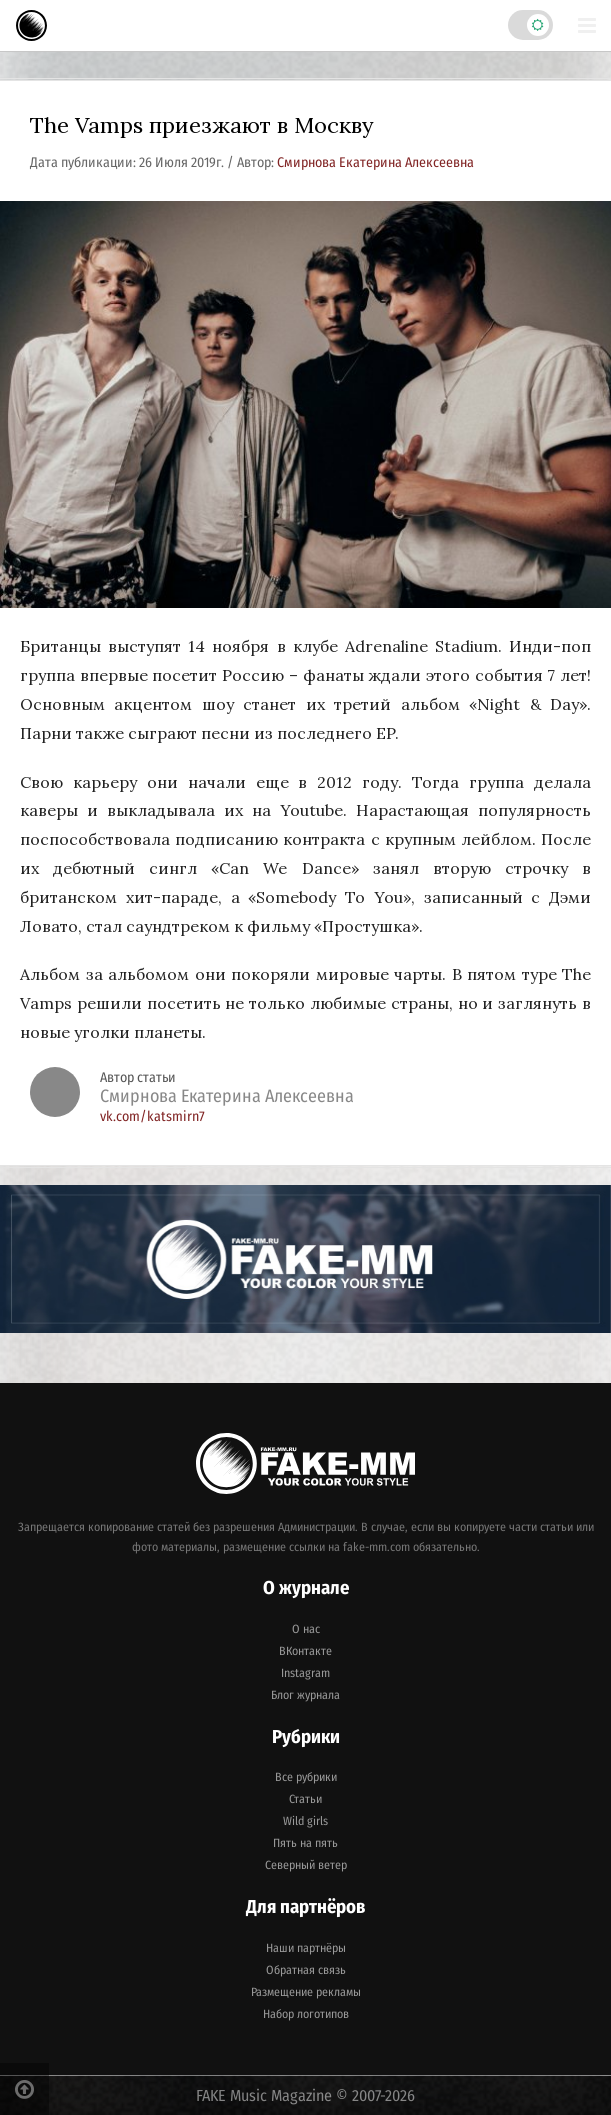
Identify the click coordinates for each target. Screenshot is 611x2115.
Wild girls (305, 1821)
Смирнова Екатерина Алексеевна (375, 162)
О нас (306, 1629)
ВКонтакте (305, 1651)
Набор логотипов (306, 2014)
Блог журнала (305, 1695)
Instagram (305, 1673)
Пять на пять (305, 1843)
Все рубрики (306, 1777)
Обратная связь (306, 1970)
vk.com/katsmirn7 (152, 1116)
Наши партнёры (306, 1948)
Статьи (305, 1799)
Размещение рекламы (306, 1992)
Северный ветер (306, 1865)
